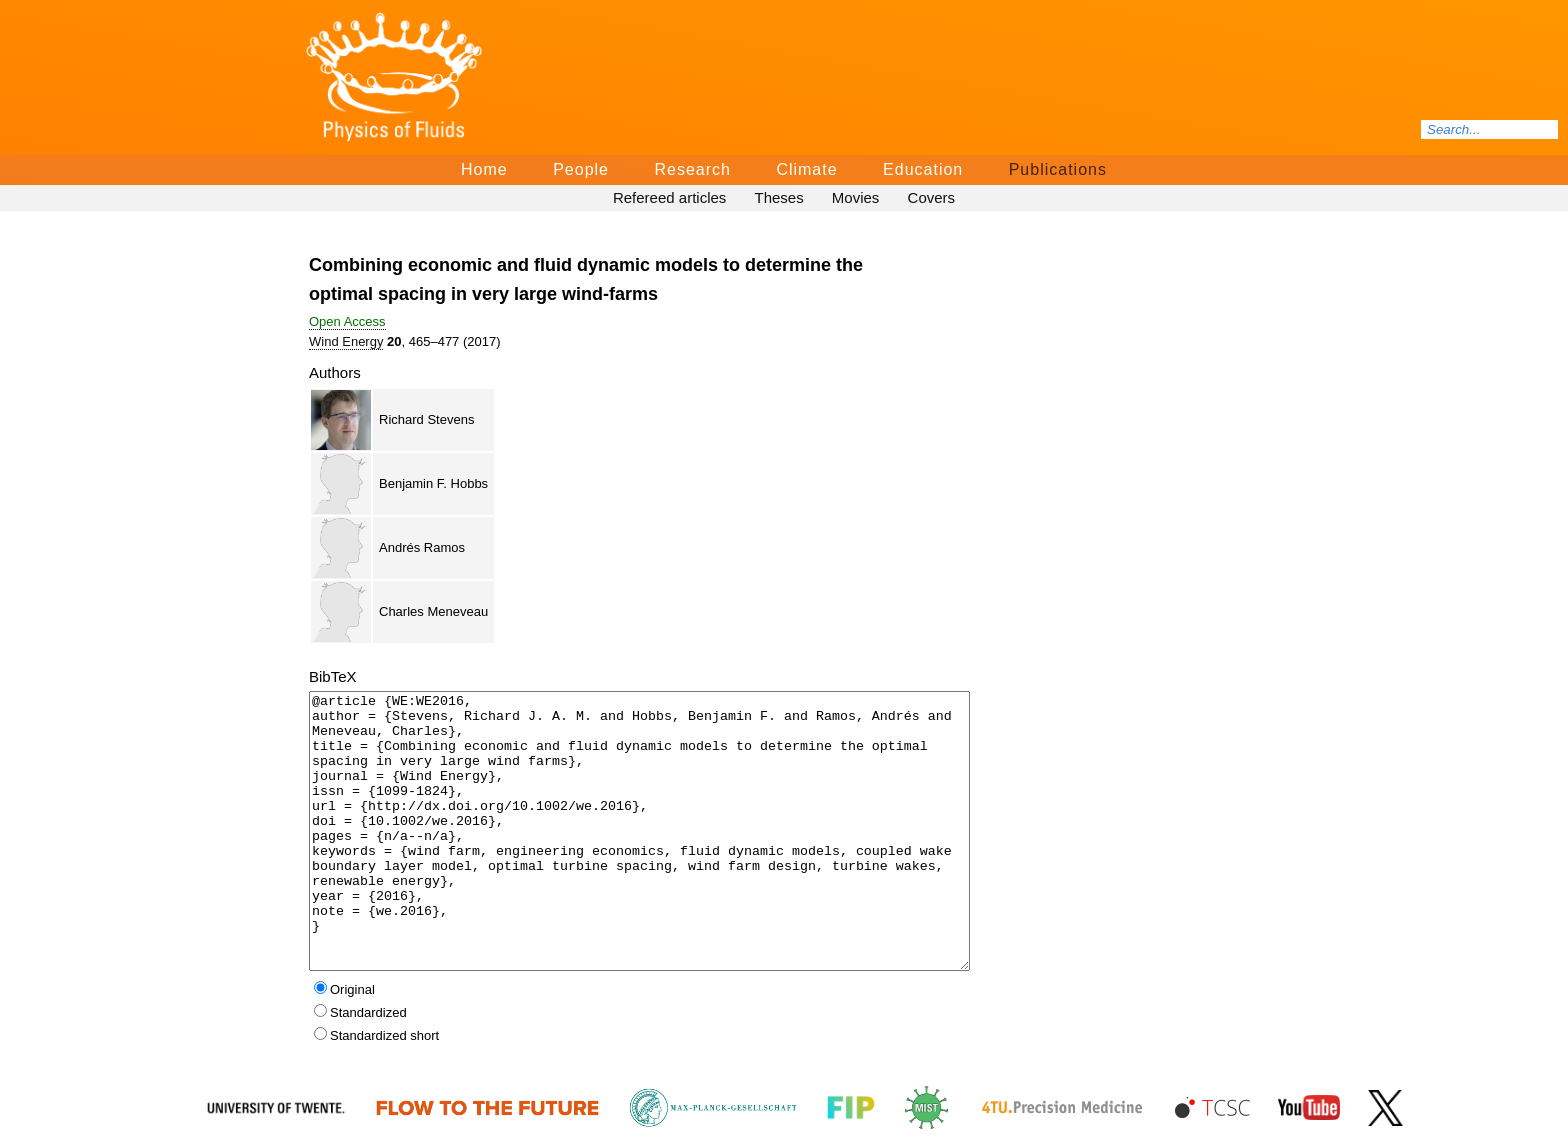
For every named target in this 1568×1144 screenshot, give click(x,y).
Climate (806, 169)
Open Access (347, 321)
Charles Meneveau (433, 611)
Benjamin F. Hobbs (433, 483)
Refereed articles (669, 197)
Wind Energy (346, 341)
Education (923, 169)
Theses (778, 197)
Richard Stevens (426, 419)
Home (484, 169)
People (581, 169)
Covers (932, 197)
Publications (1058, 169)
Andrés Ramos (422, 547)
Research (692, 169)
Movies (856, 197)
